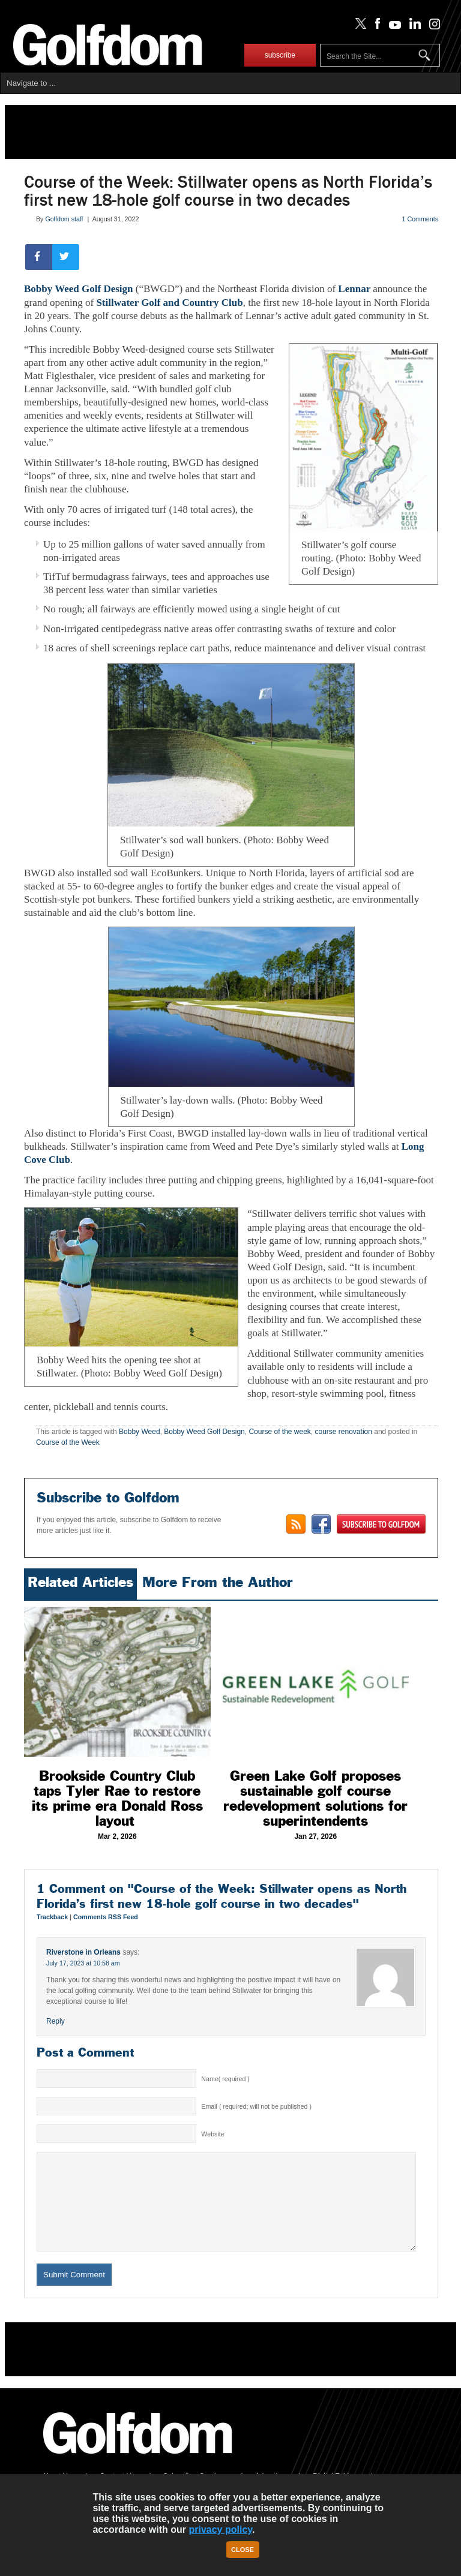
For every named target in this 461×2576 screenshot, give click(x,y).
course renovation (343, 1431)
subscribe (280, 55)
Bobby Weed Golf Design (78, 288)
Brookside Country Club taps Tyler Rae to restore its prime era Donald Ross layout (117, 1798)
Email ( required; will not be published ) (256, 2106)
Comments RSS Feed (105, 1916)
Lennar (355, 288)
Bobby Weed (139, 1431)
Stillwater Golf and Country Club (169, 302)
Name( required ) (225, 2078)
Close (242, 2549)
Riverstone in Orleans (83, 1952)
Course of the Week (68, 1442)
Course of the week (279, 1431)
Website (212, 2134)
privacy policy (220, 2529)
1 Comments (420, 219)
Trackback (53, 1916)
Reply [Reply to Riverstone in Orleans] (55, 2021)
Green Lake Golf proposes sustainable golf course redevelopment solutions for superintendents (315, 1798)
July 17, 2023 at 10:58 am (83, 1963)
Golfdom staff (64, 219)
